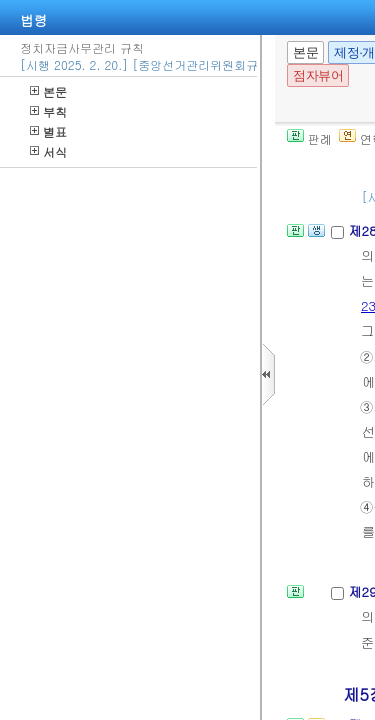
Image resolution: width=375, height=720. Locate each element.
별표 (48, 131)
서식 (48, 151)
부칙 (48, 111)
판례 (309, 138)
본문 (48, 91)
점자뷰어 (318, 75)
